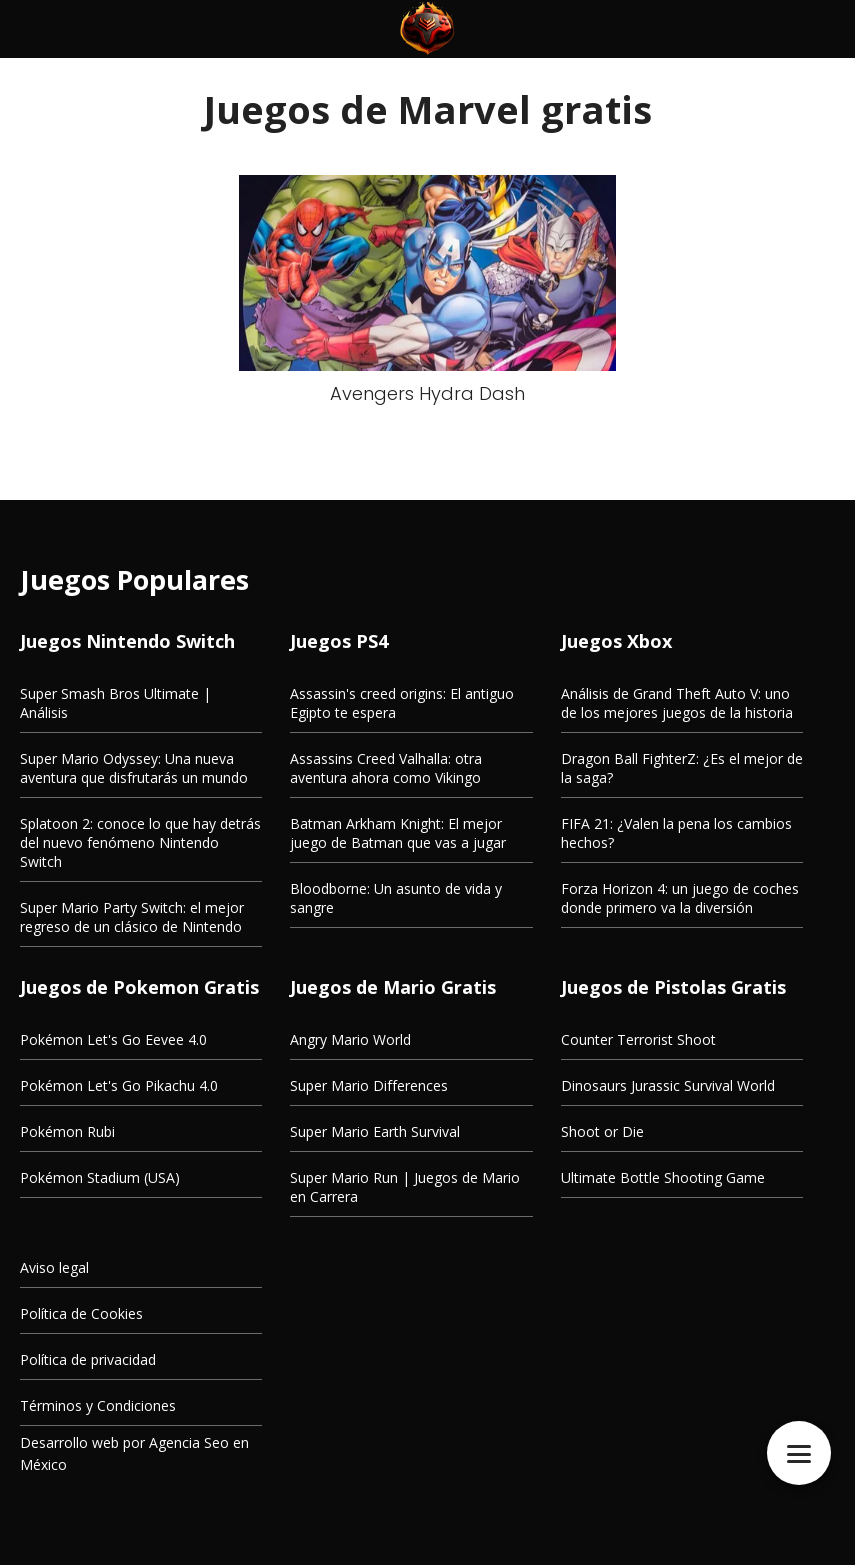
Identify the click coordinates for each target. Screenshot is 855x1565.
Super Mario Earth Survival (375, 1131)
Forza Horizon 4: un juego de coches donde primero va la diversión (680, 898)
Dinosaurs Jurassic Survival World (668, 1085)
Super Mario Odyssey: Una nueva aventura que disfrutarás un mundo (134, 768)
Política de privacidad (88, 1359)
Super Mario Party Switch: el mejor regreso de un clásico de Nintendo (132, 917)
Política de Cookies (81, 1313)
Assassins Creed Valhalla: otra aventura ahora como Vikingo (386, 768)
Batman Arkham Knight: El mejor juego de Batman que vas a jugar (398, 833)
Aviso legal (54, 1267)
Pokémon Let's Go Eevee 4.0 (113, 1039)
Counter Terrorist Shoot (638, 1039)
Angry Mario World (350, 1039)
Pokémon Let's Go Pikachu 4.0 (119, 1085)
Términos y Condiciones (98, 1405)
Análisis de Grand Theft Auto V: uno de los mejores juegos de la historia (677, 703)
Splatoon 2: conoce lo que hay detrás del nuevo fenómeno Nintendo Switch (140, 842)
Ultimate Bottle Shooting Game (663, 1177)
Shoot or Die (602, 1131)
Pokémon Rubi (67, 1131)
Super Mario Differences (369, 1085)
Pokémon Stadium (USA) (100, 1177)
